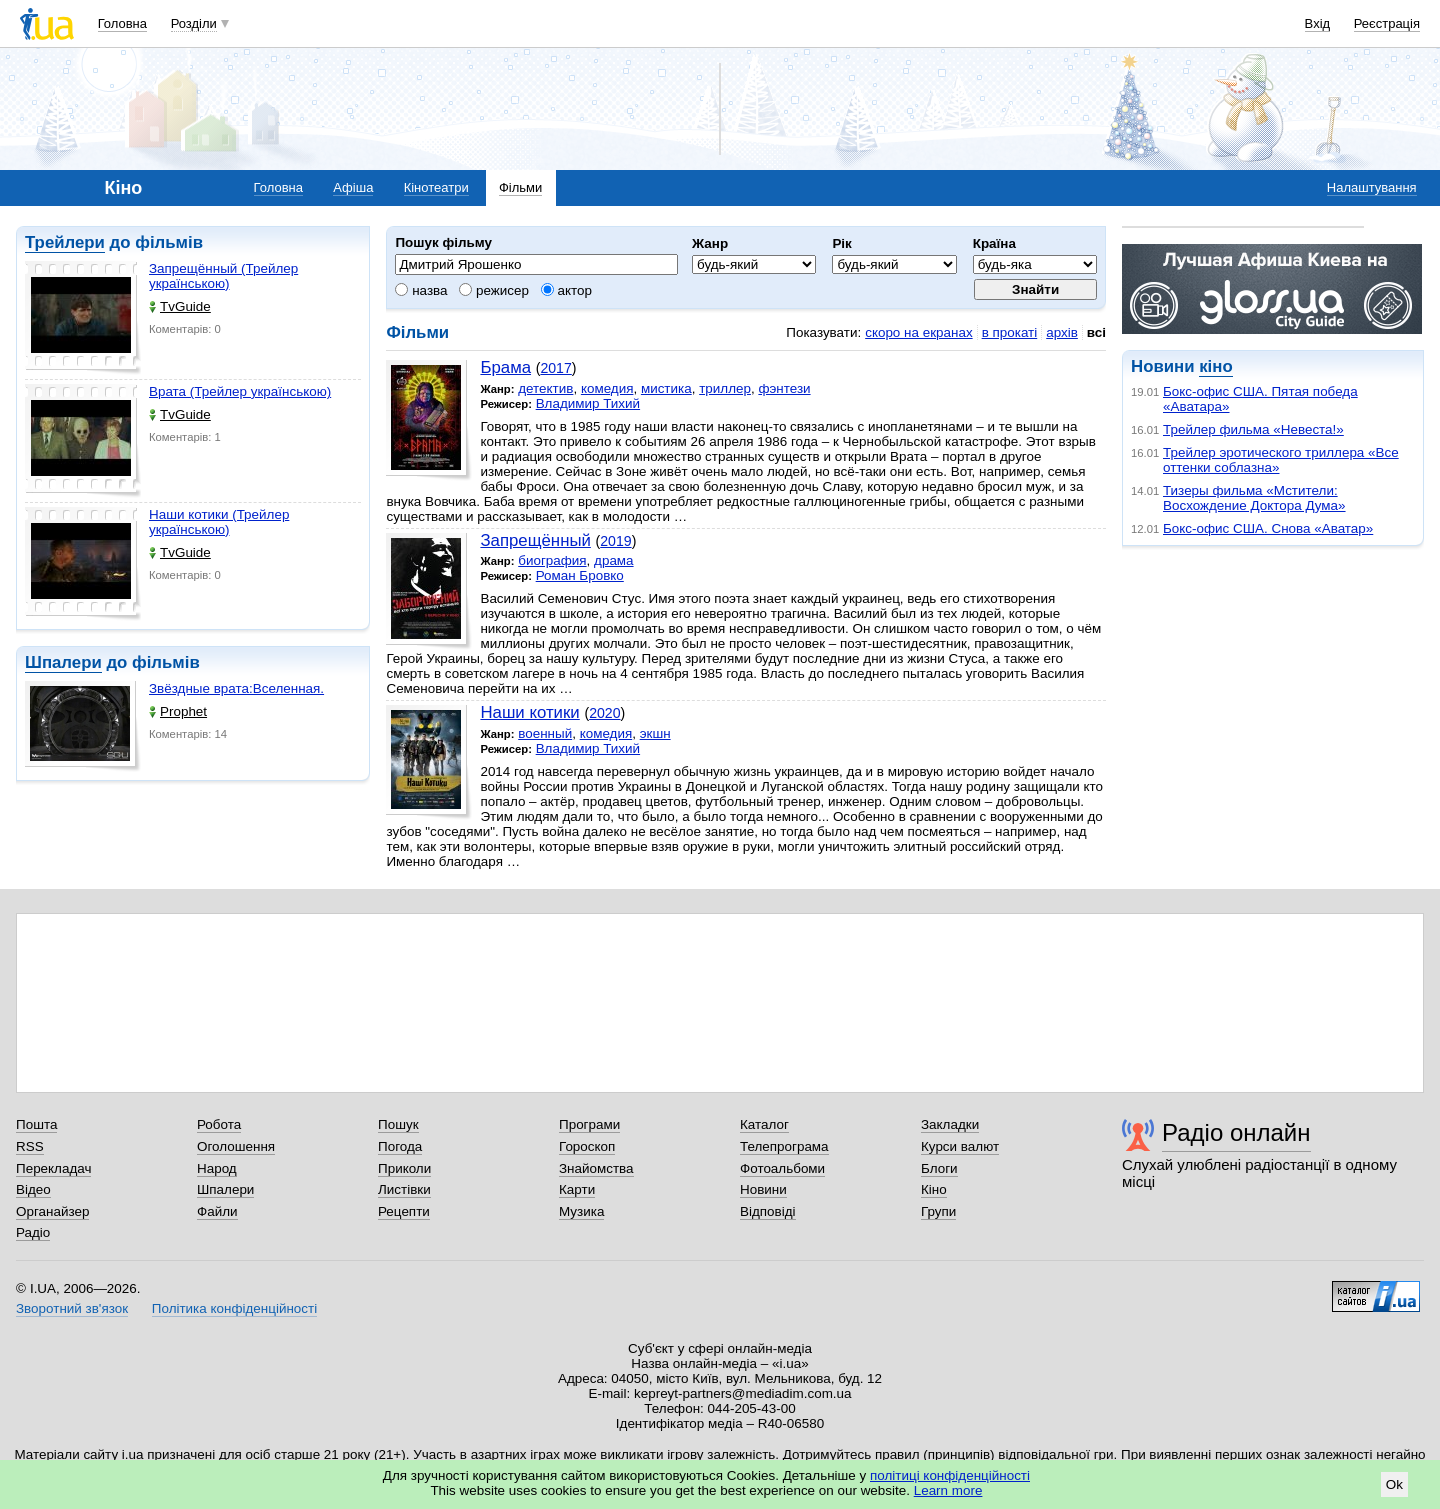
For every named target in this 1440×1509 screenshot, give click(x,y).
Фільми (520, 187)
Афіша (353, 187)
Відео (33, 1189)
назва (421, 290)
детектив (545, 388)
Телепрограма (784, 1146)
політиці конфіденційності (950, 1475)
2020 (604, 713)
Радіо (33, 1232)
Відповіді (768, 1211)
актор (566, 290)
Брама (505, 367)
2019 (615, 541)
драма (614, 560)
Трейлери (65, 242)
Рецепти (404, 1211)
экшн (655, 733)
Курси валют (960, 1146)
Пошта (36, 1124)
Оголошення (236, 1146)
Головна (122, 23)
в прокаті (1010, 332)
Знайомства (596, 1168)
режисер (494, 290)
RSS (30, 1146)
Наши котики (529, 712)
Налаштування (1372, 187)
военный (545, 733)
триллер (725, 388)
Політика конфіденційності (234, 1308)
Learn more (948, 1490)
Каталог (764, 1124)
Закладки (950, 1124)
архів (1062, 332)
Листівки (404, 1189)
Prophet (178, 711)
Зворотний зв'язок (72, 1308)
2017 (555, 368)
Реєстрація (1387, 23)
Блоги (939, 1168)
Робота (219, 1124)
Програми (589, 1124)
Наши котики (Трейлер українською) (219, 522)
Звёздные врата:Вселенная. (236, 688)
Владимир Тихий (588, 403)
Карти (577, 1189)
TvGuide (180, 306)
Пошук (398, 1124)
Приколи (404, 1168)
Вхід (1318, 23)
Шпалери (63, 662)
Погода (400, 1146)
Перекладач (53, 1168)
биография (552, 560)
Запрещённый (535, 540)
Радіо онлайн (1236, 1132)
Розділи (194, 23)
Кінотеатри (436, 187)
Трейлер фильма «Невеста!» (1253, 429)
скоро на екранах (918, 332)
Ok (1394, 1484)
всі (1096, 332)
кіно (1215, 366)
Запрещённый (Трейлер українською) (223, 276)
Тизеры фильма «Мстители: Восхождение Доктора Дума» (1254, 498)
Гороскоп (587, 1146)
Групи (938, 1211)
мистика (666, 388)
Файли (217, 1211)
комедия (607, 388)
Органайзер (52, 1211)
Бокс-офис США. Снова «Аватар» (1268, 528)
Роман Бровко (580, 575)
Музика (581, 1211)
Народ (217, 1168)
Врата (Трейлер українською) (240, 391)
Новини (763, 1189)
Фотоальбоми (782, 1168)
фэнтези (784, 388)
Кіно (934, 1189)
